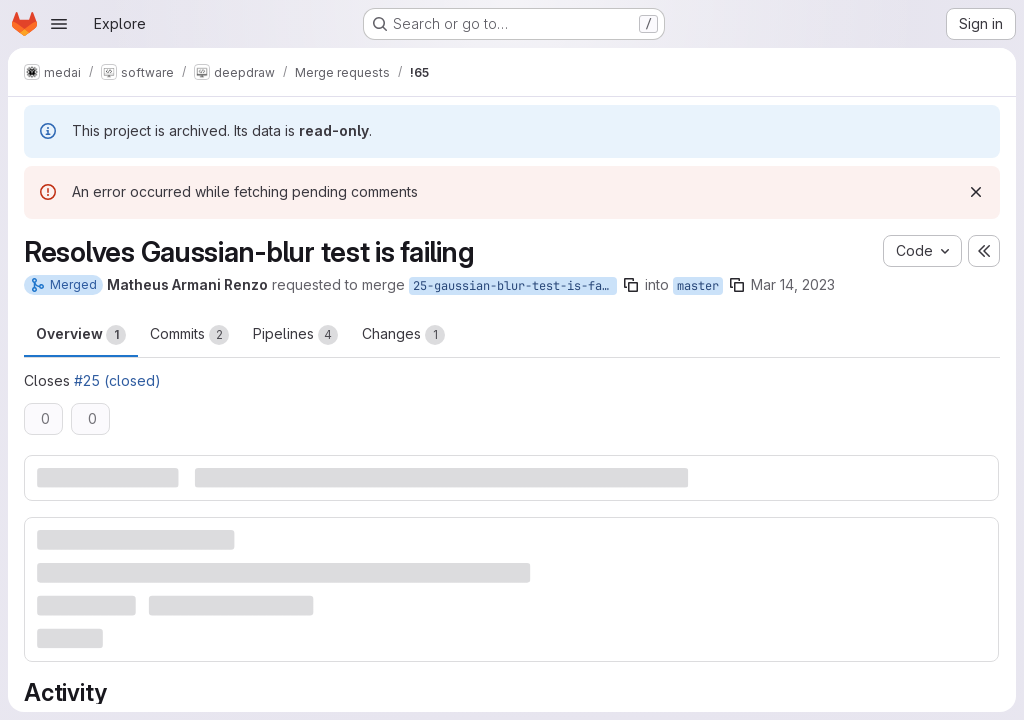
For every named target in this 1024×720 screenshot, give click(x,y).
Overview (81, 335)
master (698, 286)
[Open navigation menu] (59, 24)
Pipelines (295, 335)
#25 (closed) (117, 380)
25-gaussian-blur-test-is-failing (515, 286)
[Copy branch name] (631, 285)
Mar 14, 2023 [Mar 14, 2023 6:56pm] (793, 284)
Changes (403, 335)
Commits (189, 335)
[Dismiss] (976, 192)
